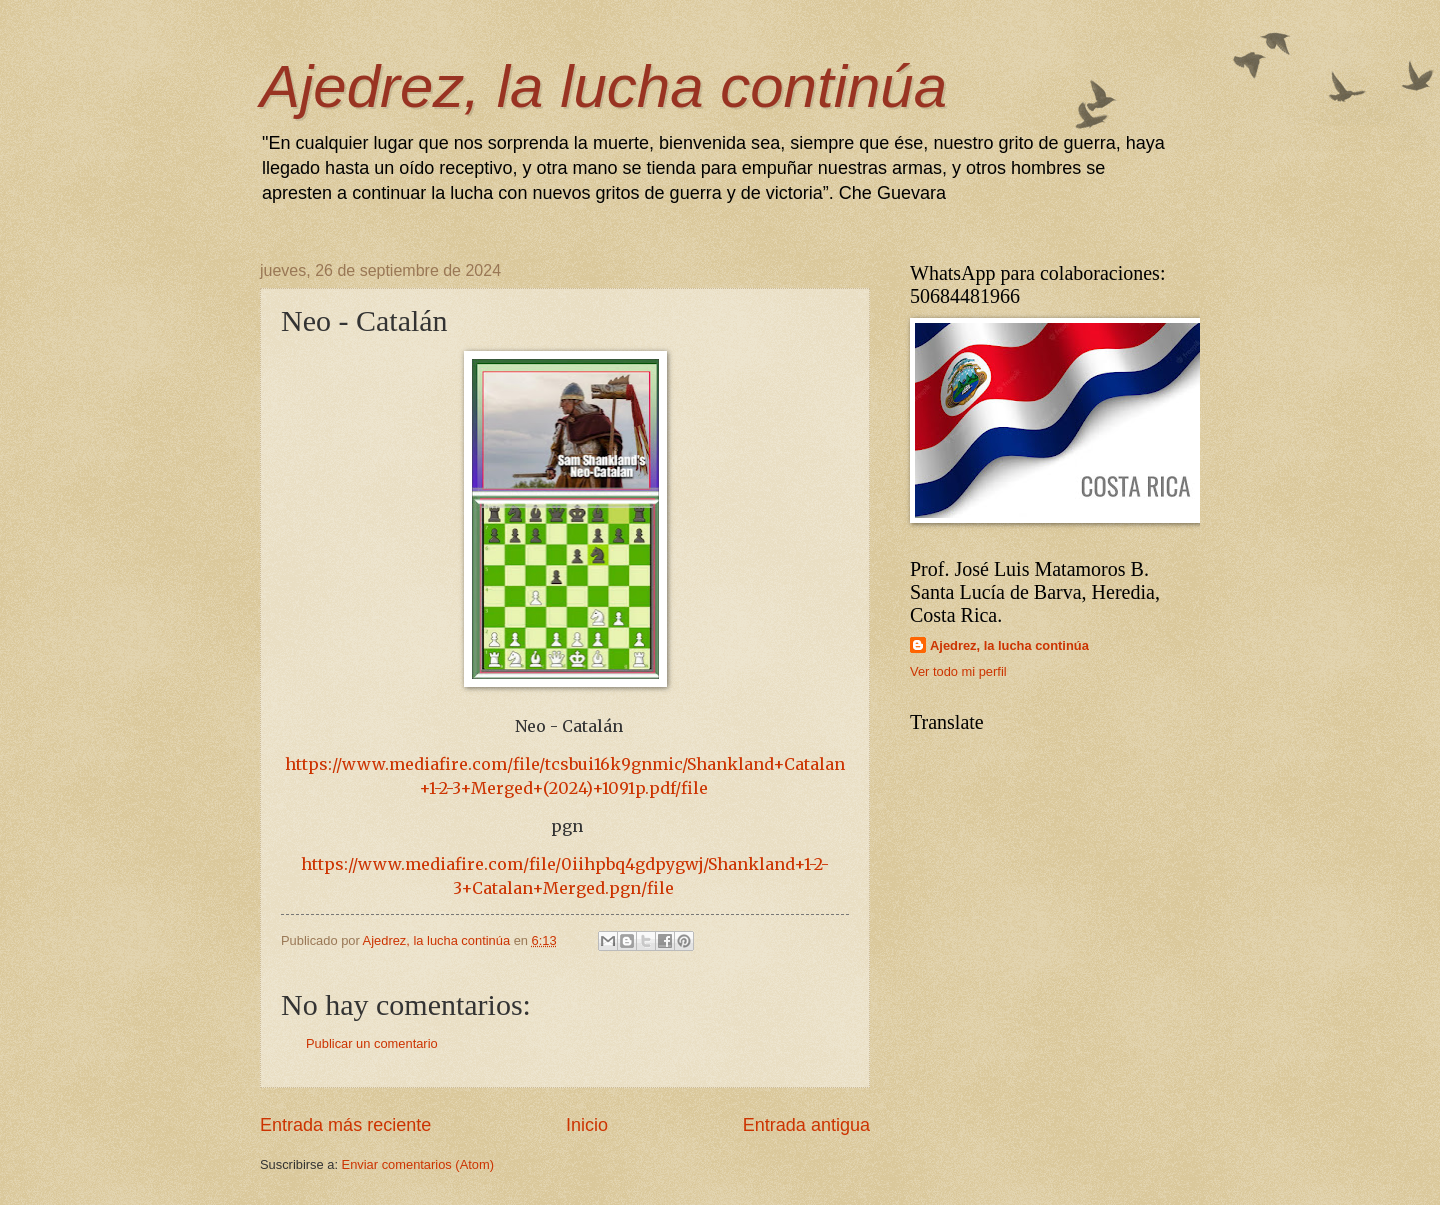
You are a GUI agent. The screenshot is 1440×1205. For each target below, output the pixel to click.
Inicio (587, 1125)
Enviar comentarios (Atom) (418, 1164)
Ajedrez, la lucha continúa (603, 86)
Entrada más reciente (345, 1125)
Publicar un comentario (372, 1043)
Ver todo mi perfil (958, 671)
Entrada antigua (806, 1125)
